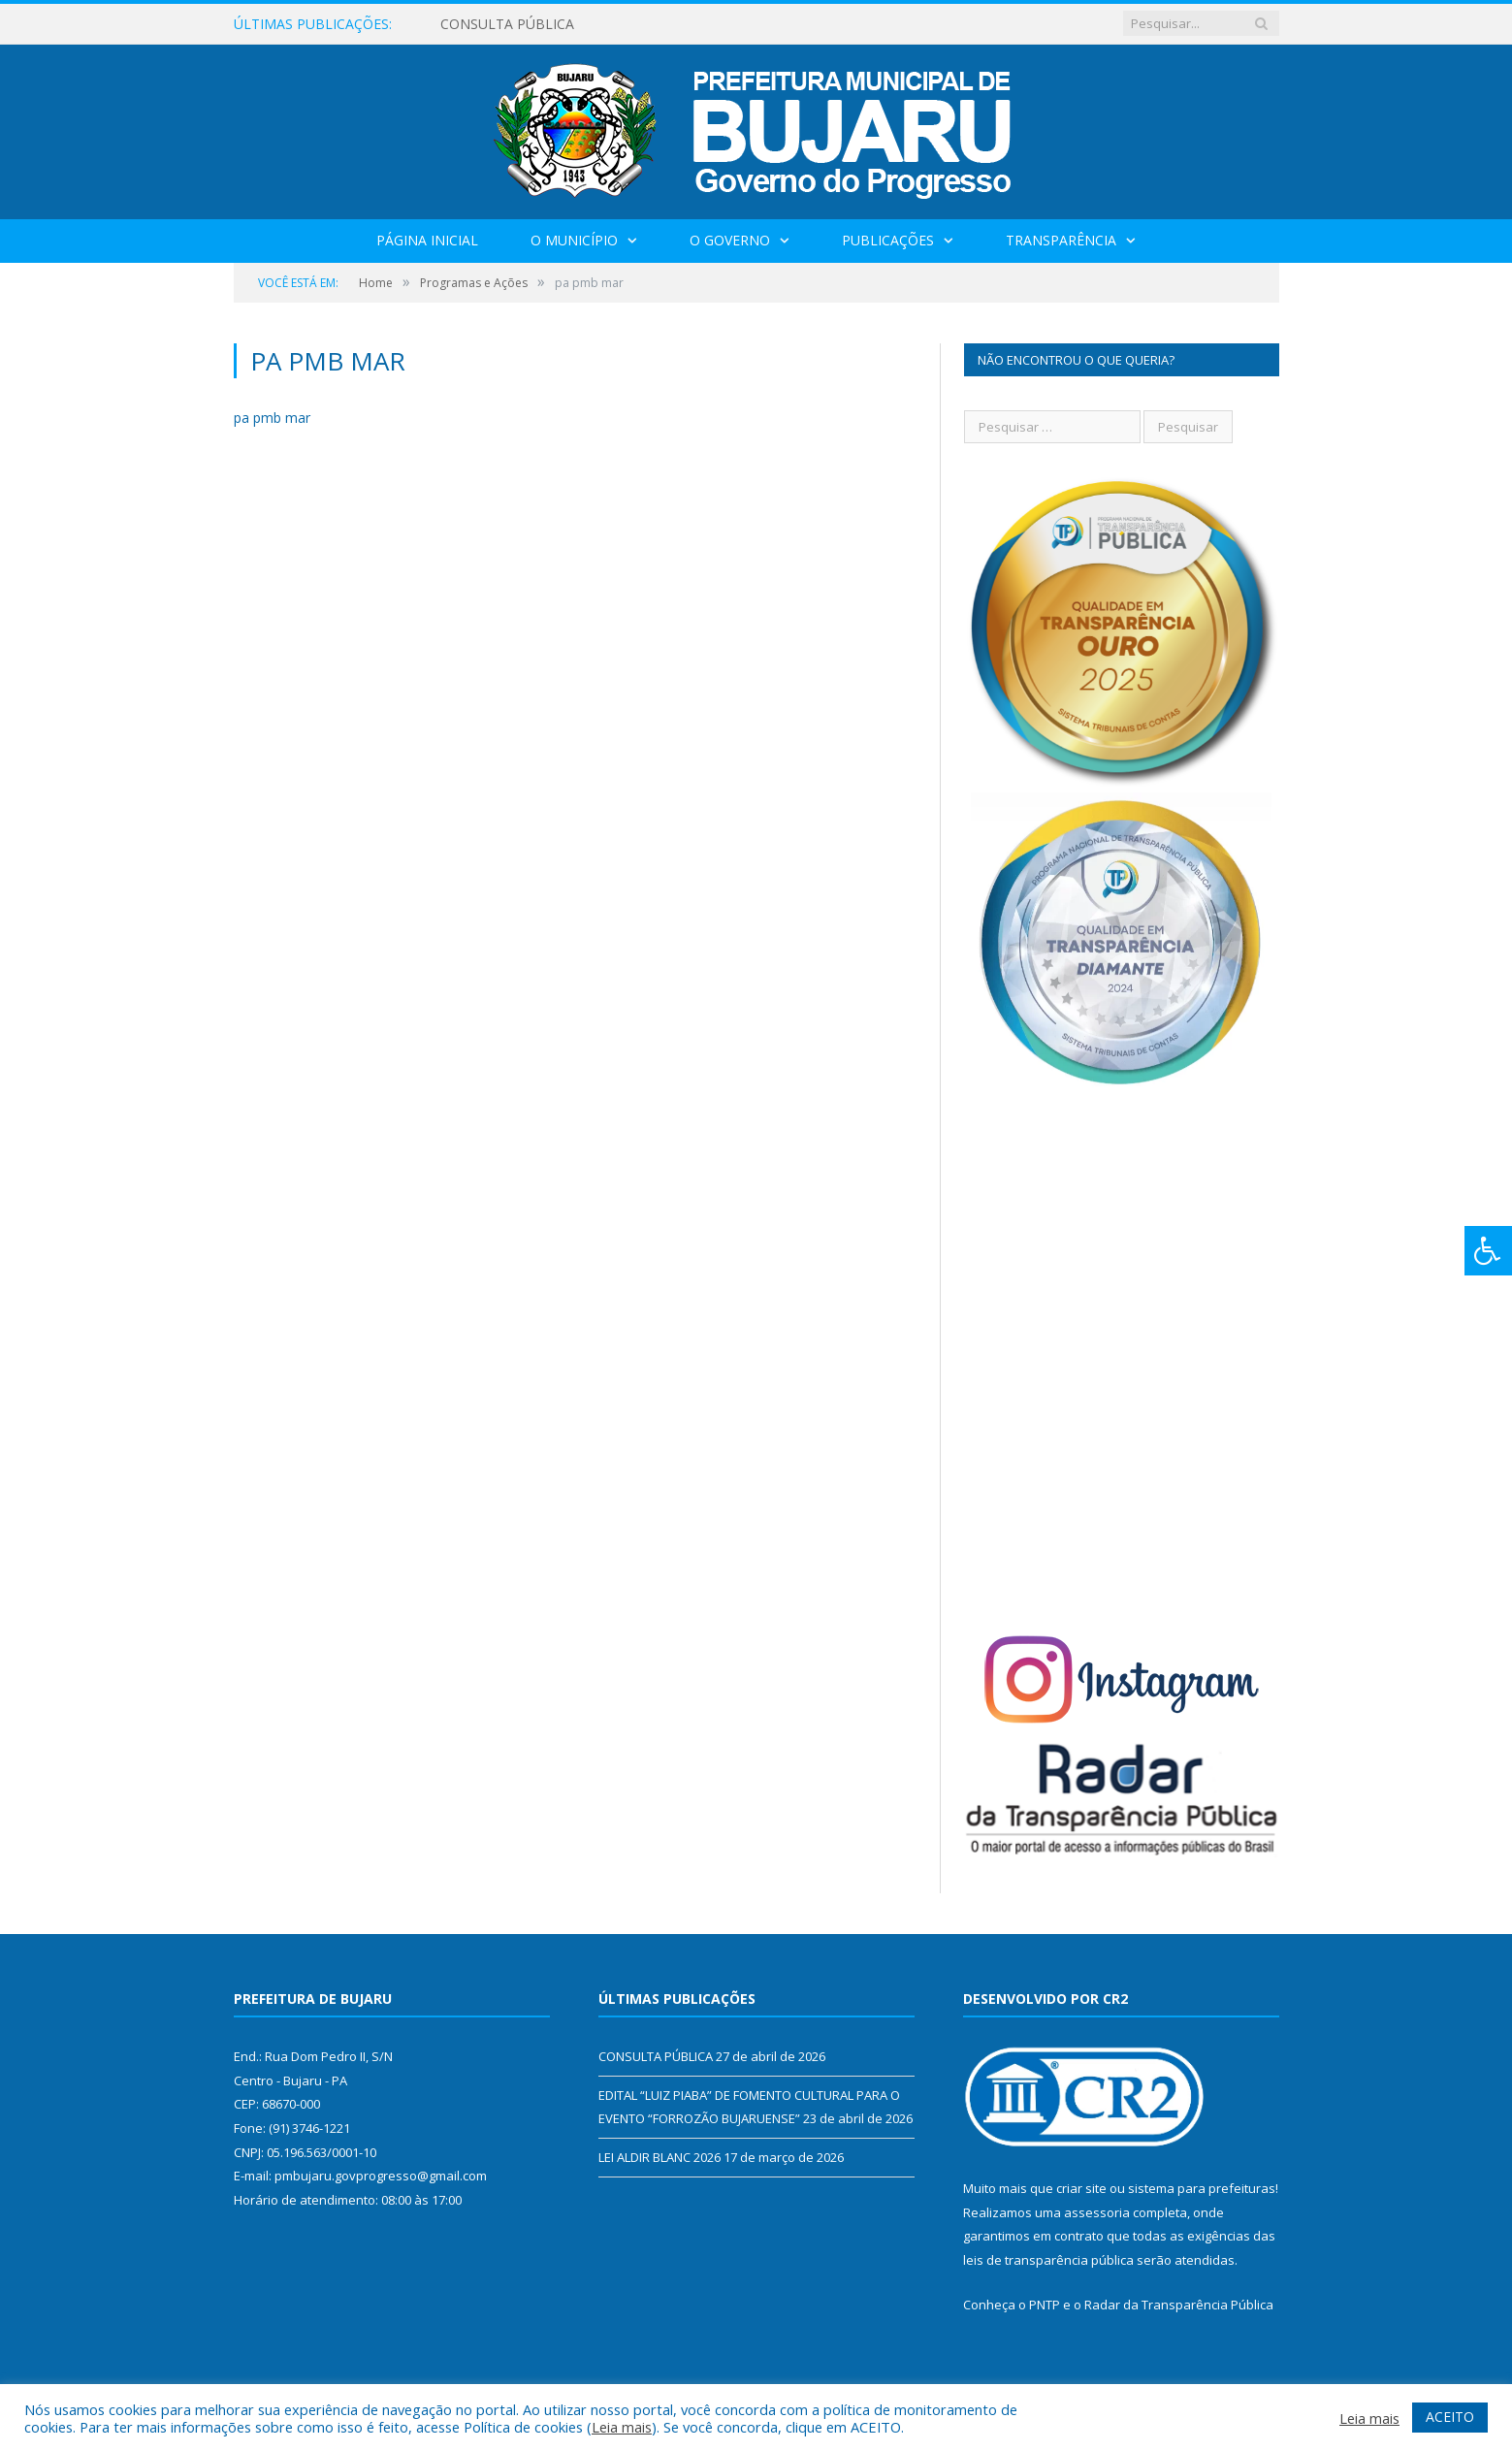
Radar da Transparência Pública (1178, 2304)
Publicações (888, 240)
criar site (1081, 2188)
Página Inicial (427, 240)
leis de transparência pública (1048, 2260)
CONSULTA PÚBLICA (507, 24)
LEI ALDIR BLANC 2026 (659, 2157)
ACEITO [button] (1450, 2416)
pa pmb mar (272, 417)
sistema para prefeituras (1201, 2188)
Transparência (1061, 240)
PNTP (1044, 2304)
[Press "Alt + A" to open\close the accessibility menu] (1488, 1250)
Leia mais (622, 2426)
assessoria (1097, 2212)
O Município (574, 240)
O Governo (730, 240)
